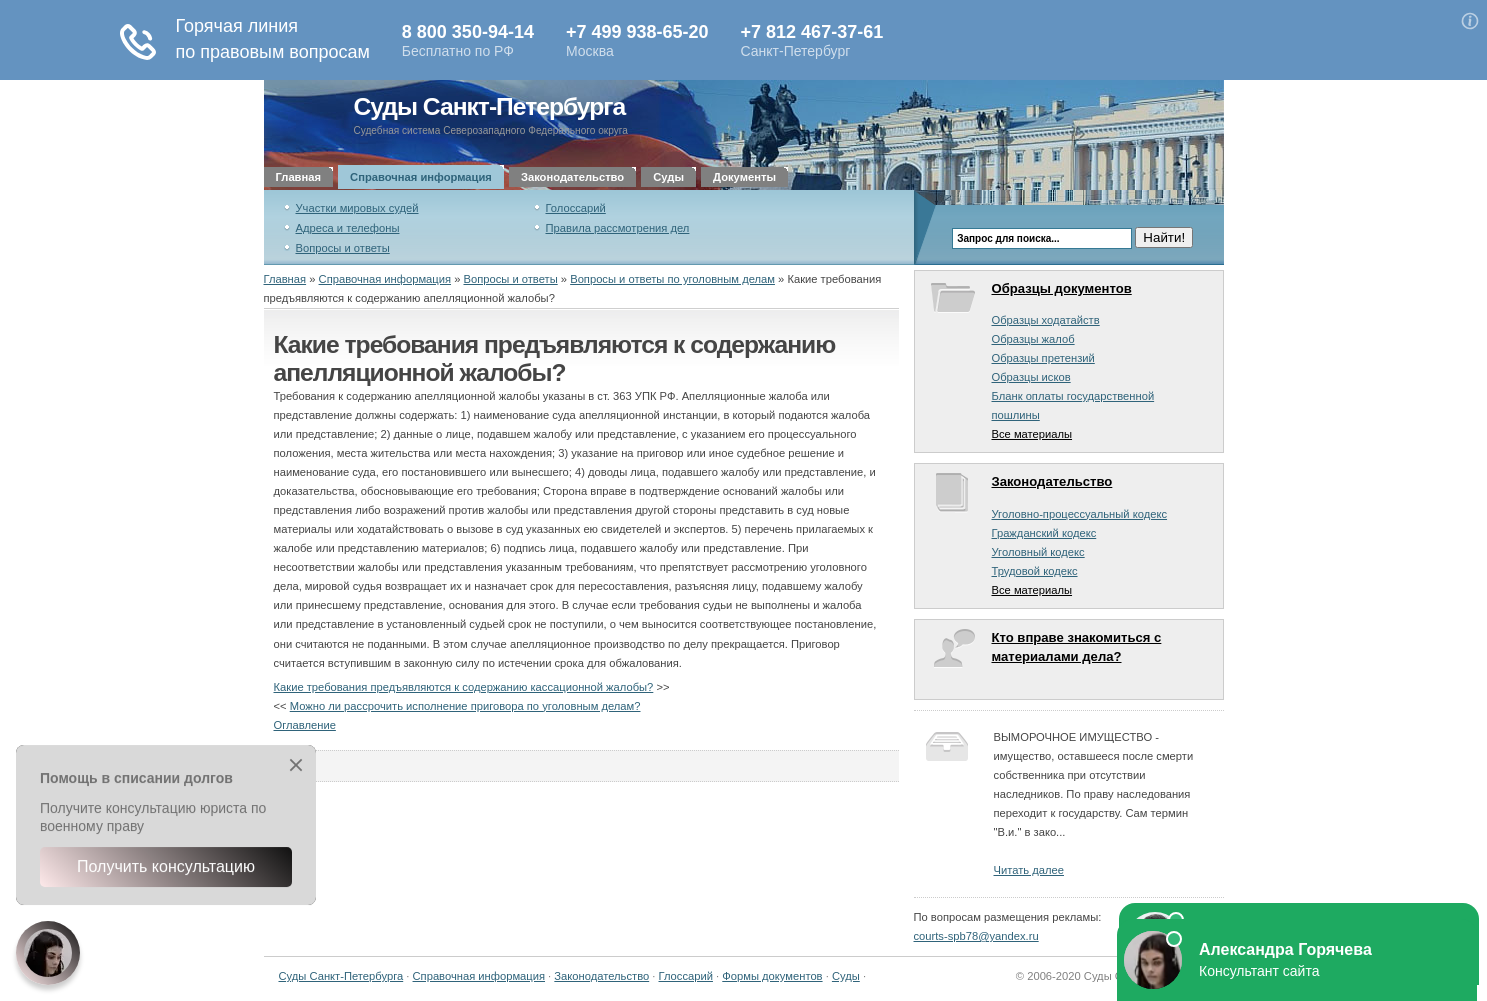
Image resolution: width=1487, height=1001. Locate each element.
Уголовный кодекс (1038, 552)
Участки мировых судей (357, 208)
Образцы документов (1062, 288)
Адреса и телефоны (348, 228)
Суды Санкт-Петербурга (490, 106)
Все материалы (1032, 434)
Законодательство (572, 177)
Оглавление (305, 725)
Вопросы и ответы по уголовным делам (672, 279)
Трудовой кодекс (1035, 571)
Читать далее (1029, 870)
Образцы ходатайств (1046, 320)
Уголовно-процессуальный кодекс (1080, 514)
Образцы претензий (1043, 358)
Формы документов (772, 976)
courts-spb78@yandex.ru (976, 936)
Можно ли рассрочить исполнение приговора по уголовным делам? (465, 706)
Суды (668, 177)
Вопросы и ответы (343, 248)
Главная (299, 177)
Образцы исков (1031, 377)
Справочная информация (421, 177)
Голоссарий (576, 208)
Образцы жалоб (1033, 339)
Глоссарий (686, 976)
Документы (744, 177)
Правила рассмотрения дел (618, 228)
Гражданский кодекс (1044, 533)
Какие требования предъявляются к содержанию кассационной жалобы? (464, 687)
